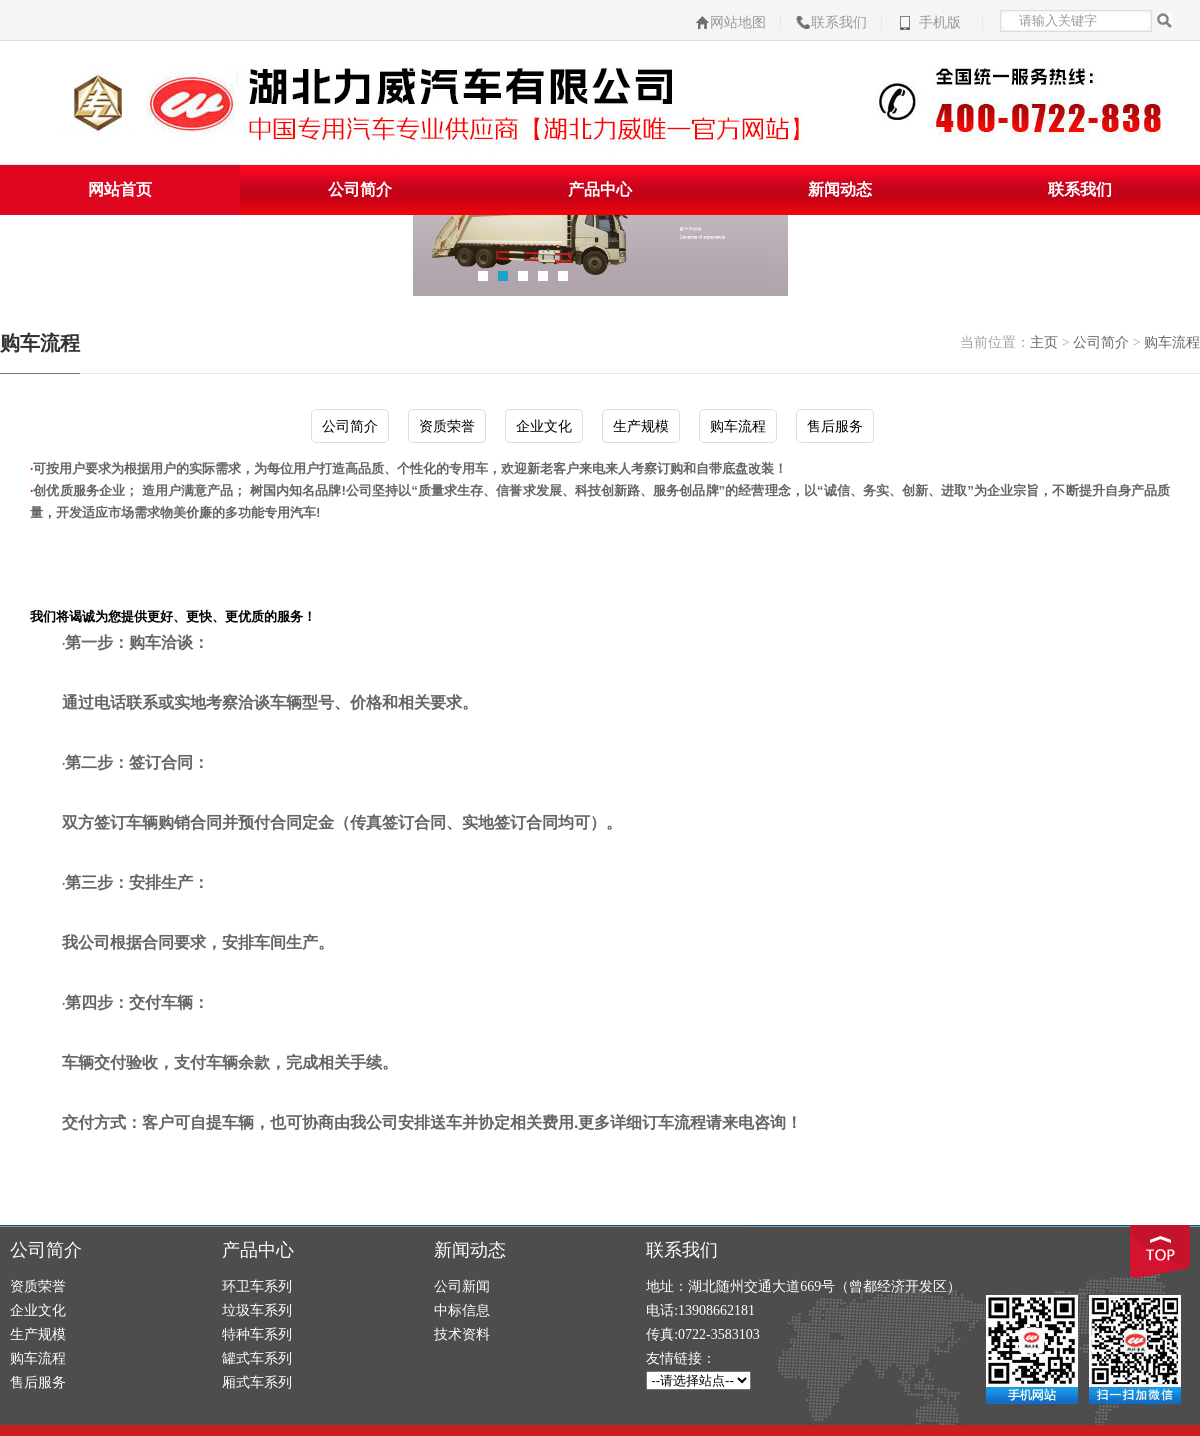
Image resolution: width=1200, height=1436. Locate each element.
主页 (1044, 342)
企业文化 (544, 426)
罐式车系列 (257, 1358)
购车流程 (1172, 342)
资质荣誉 (447, 426)
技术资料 (462, 1334)
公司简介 (360, 189)
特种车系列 (257, 1334)
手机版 (940, 22)
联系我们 (839, 22)
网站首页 (120, 189)
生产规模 (641, 426)
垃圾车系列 (257, 1310)
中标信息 (462, 1310)
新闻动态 (840, 189)
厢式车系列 (257, 1382)
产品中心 (600, 189)
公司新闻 (462, 1286)
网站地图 (738, 22)
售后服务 (835, 426)
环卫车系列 (257, 1286)
